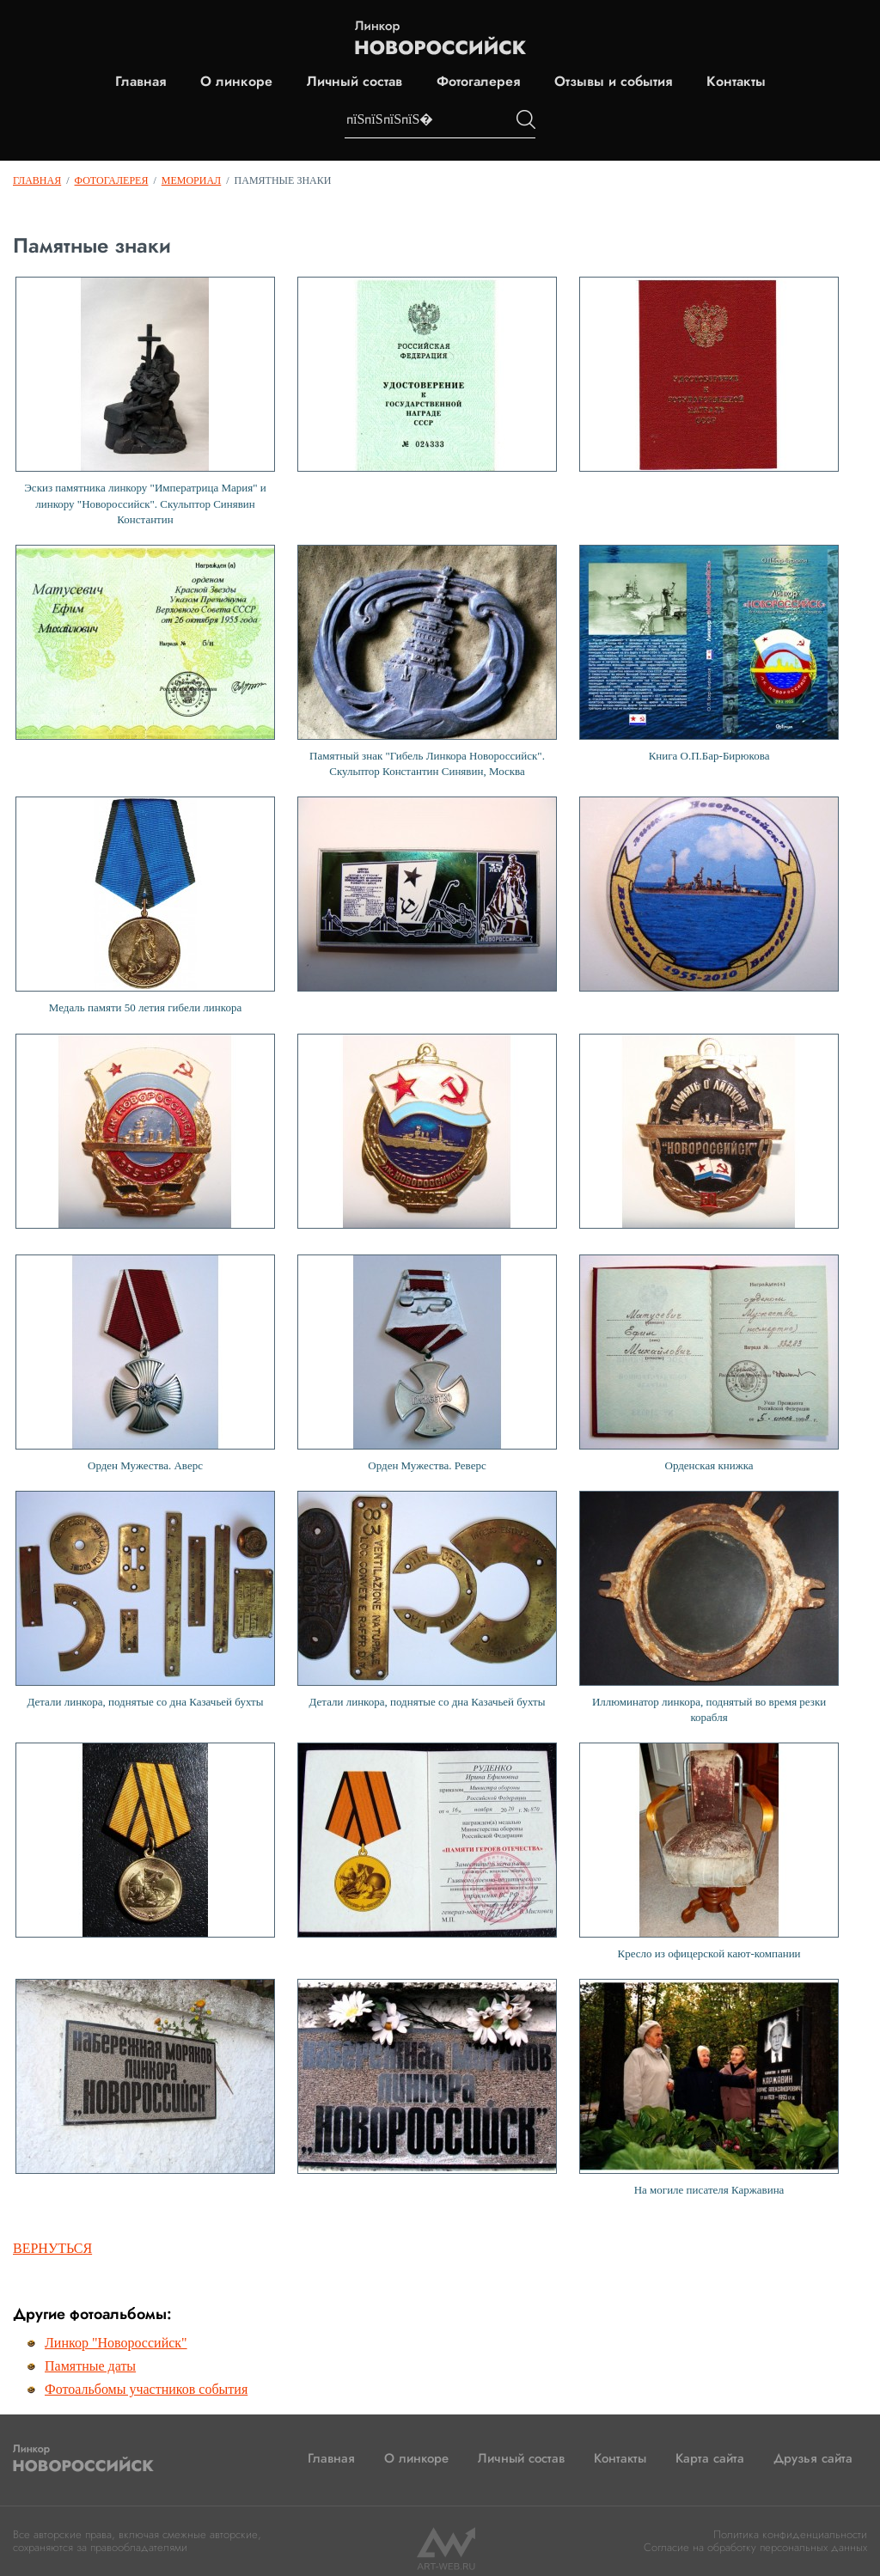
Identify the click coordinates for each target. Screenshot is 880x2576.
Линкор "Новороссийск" (116, 2342)
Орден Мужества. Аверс (145, 1363)
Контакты (736, 81)
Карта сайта (709, 2458)
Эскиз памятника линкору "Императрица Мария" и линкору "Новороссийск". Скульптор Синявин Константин (145, 401)
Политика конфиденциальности (790, 2534)
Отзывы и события (613, 81)
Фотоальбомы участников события (146, 2389)
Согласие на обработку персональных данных (755, 2547)
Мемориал (191, 180)
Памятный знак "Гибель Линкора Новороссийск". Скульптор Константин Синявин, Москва (427, 661)
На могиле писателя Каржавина (709, 2087)
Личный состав (354, 81)
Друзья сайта (812, 2458)
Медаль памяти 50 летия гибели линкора (145, 905)
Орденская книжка (709, 1363)
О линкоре (236, 81)
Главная (140, 81)
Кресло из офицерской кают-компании (709, 1851)
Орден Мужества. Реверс (427, 1363)
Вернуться (52, 2248)
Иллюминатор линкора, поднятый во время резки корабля (709, 1607)
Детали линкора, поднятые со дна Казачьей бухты (145, 1599)
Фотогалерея (478, 81)
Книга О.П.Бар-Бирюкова (709, 653)
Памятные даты (90, 2366)
